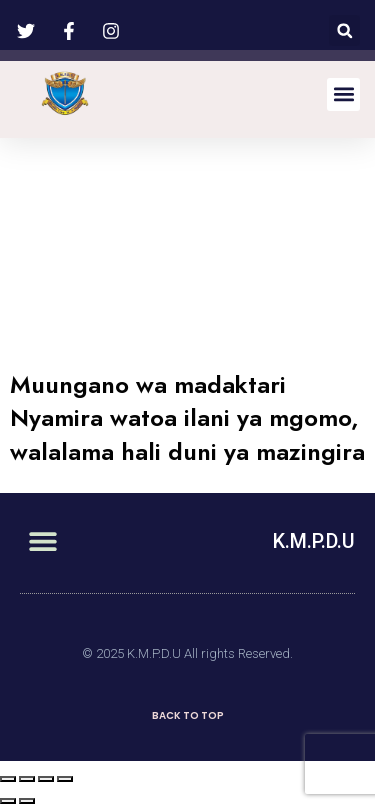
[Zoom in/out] (65, 779)
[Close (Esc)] (8, 779)
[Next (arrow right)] (27, 801)
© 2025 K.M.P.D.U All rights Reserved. (187, 653)
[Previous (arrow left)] (8, 801)
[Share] (27, 779)
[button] (344, 30)
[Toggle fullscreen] (46, 779)
